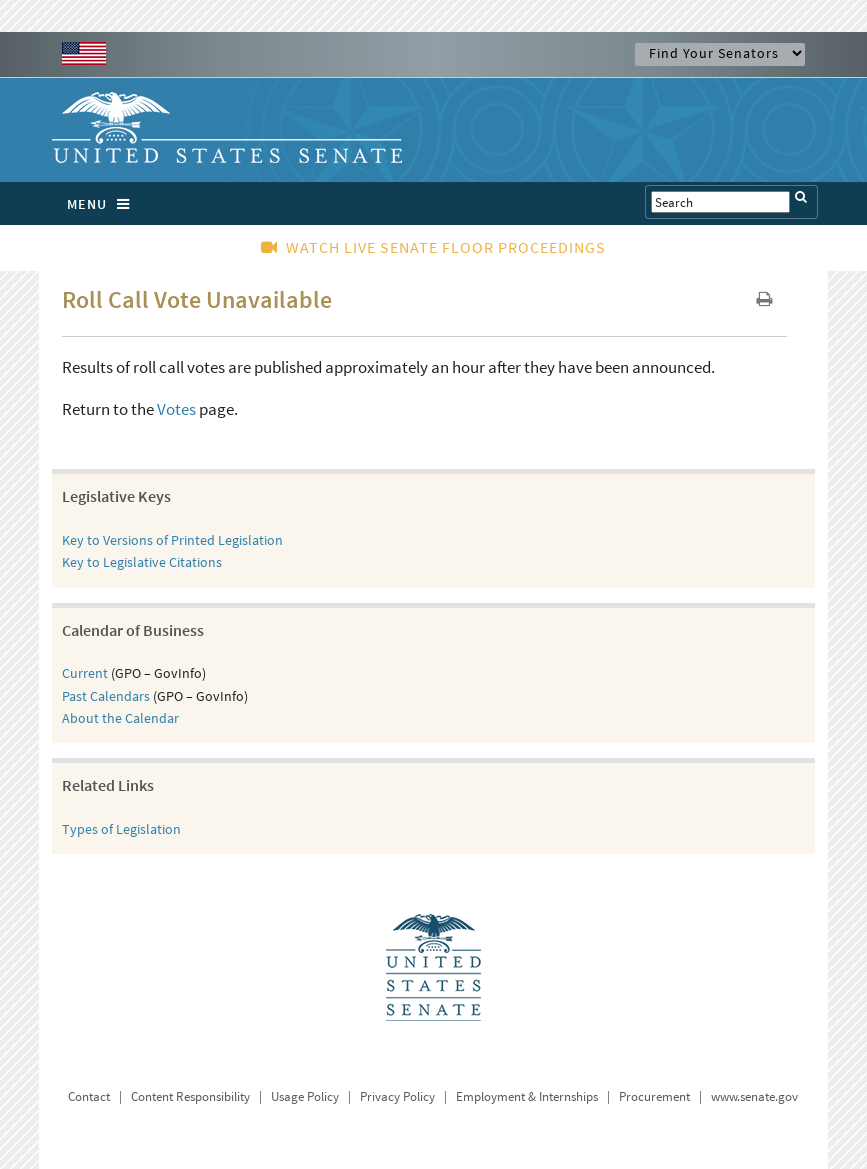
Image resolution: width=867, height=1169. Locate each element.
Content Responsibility (190, 1096)
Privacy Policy (397, 1096)
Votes (176, 409)
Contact (89, 1096)
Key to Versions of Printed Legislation (172, 540)
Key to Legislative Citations (142, 562)
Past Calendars (106, 696)
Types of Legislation (121, 829)
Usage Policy (305, 1096)
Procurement (654, 1096)
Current (85, 673)
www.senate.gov (754, 1096)
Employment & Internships (527, 1096)
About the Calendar (120, 718)
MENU (103, 204)
